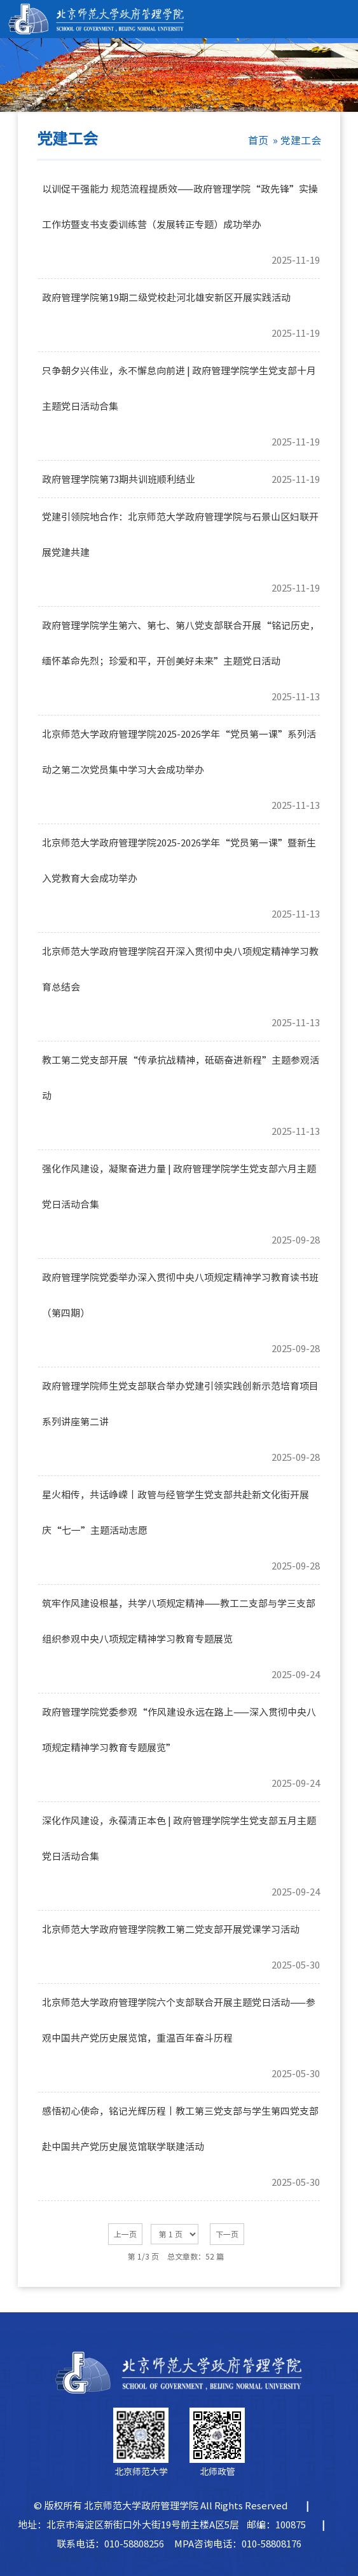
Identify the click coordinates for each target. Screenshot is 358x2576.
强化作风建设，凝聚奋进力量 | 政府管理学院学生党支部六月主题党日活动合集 (179, 1175)
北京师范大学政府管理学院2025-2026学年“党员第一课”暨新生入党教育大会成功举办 (179, 849)
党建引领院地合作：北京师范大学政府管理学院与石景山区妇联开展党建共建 (180, 523)
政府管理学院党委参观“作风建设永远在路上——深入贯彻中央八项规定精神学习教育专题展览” (179, 1718)
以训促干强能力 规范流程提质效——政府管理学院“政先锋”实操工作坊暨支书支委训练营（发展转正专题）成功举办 (180, 195)
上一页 (125, 2234)
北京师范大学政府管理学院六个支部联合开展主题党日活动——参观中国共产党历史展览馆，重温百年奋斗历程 (178, 2009)
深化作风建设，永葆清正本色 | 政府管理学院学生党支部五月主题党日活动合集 (179, 1827)
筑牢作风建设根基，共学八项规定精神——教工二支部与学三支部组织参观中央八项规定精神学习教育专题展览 (178, 1610)
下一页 (227, 2234)
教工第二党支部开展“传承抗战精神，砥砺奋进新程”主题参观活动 (180, 1066)
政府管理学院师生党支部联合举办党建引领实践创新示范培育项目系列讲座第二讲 (180, 1392)
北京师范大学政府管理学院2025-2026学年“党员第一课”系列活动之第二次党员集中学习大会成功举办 (179, 740)
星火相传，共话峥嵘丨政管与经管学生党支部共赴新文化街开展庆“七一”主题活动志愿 (175, 1501)
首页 (258, 140)
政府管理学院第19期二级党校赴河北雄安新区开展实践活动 (166, 297)
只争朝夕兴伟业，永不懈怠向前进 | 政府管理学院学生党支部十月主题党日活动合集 (179, 377)
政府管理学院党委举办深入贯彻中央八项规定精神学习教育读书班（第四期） (180, 1284)
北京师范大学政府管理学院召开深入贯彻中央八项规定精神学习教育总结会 (180, 958)
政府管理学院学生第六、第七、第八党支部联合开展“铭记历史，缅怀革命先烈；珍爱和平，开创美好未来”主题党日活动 (180, 632)
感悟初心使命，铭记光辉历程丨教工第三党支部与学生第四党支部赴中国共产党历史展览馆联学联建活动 (180, 2117)
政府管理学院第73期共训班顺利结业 (118, 479)
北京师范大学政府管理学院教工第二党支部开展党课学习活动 (170, 1929)
